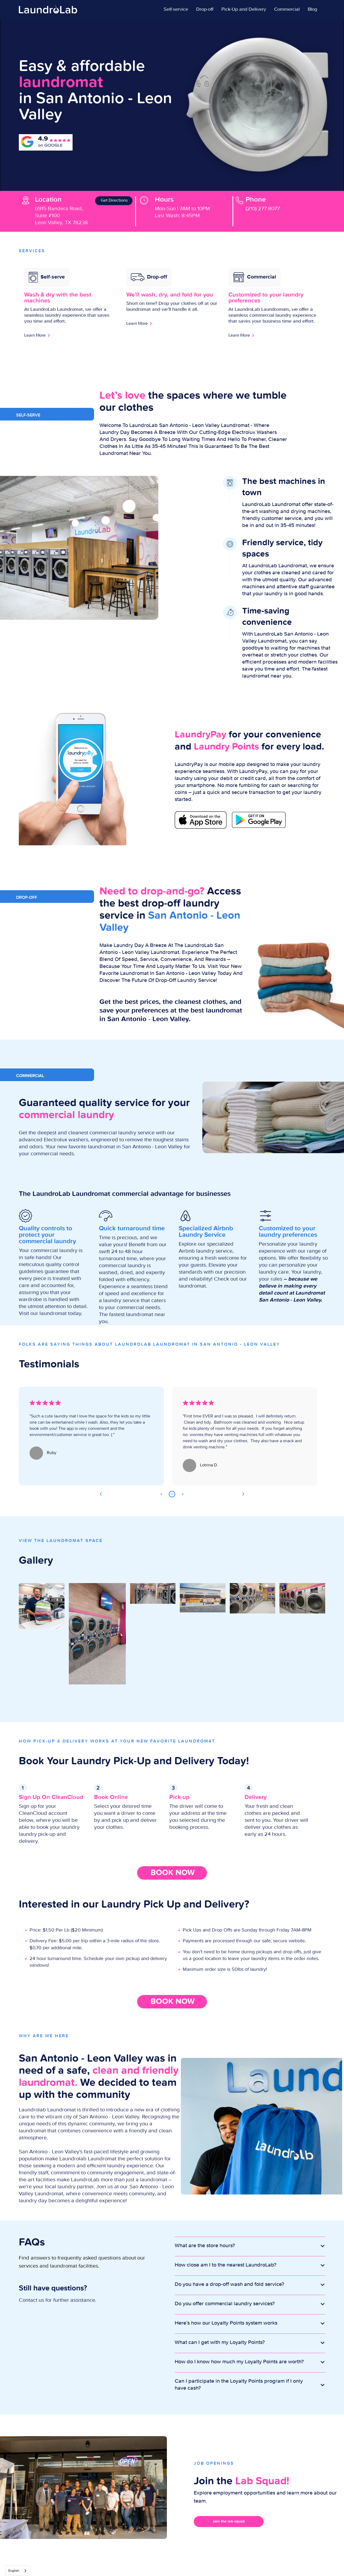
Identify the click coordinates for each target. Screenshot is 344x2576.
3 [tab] (183, 1494)
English (13, 2571)
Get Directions (114, 200)
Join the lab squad (229, 2521)
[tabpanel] (91, 1436)
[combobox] (17, 2571)
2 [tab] (172, 1494)
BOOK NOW (172, 1873)
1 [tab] (161, 1494)
